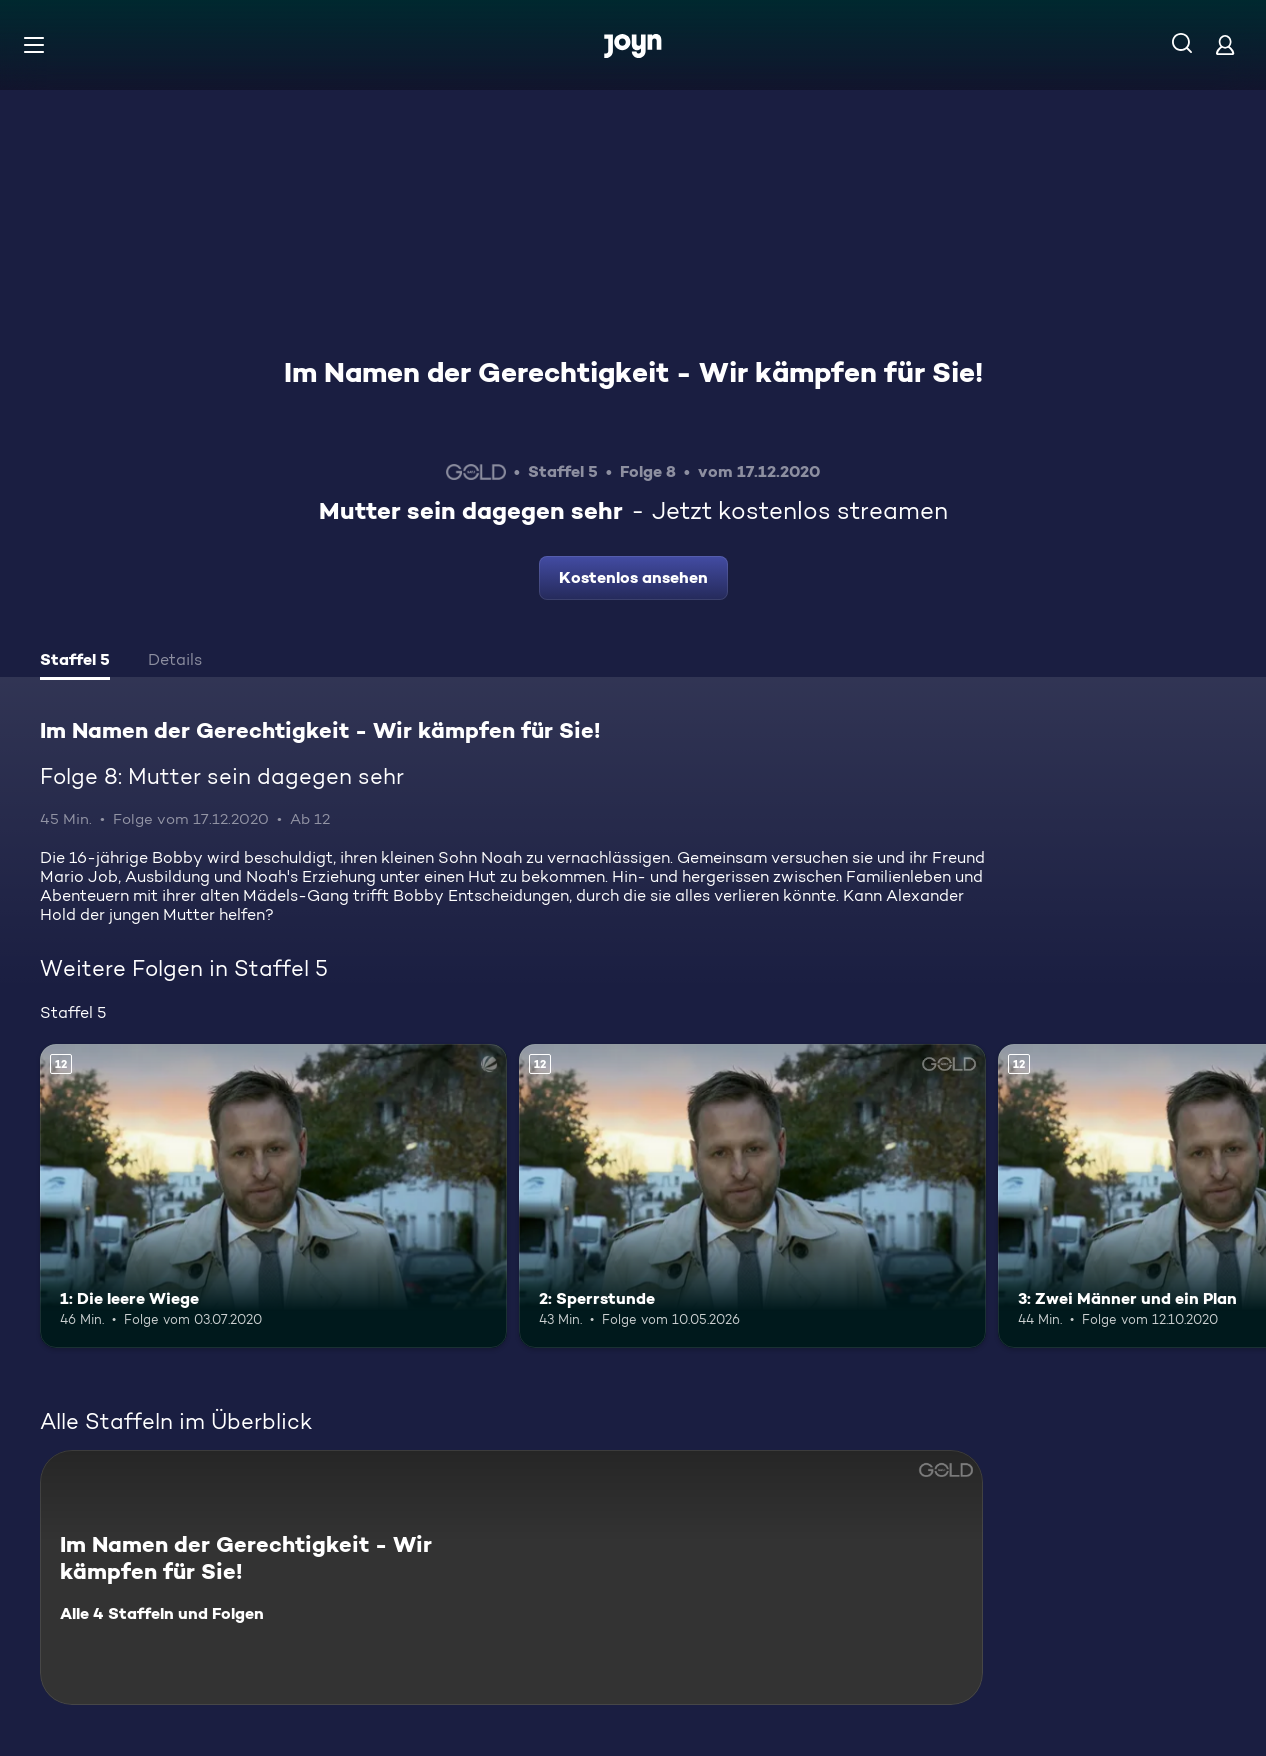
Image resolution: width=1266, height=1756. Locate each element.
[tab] (75, 662)
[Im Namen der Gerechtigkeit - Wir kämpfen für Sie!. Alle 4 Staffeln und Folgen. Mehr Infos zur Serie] (511, 1577)
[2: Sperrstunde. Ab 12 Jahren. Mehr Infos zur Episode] (752, 1196)
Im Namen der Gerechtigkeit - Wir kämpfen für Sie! (633, 372)
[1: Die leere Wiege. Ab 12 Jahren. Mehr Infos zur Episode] (273, 1196)
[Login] (1225, 44)
